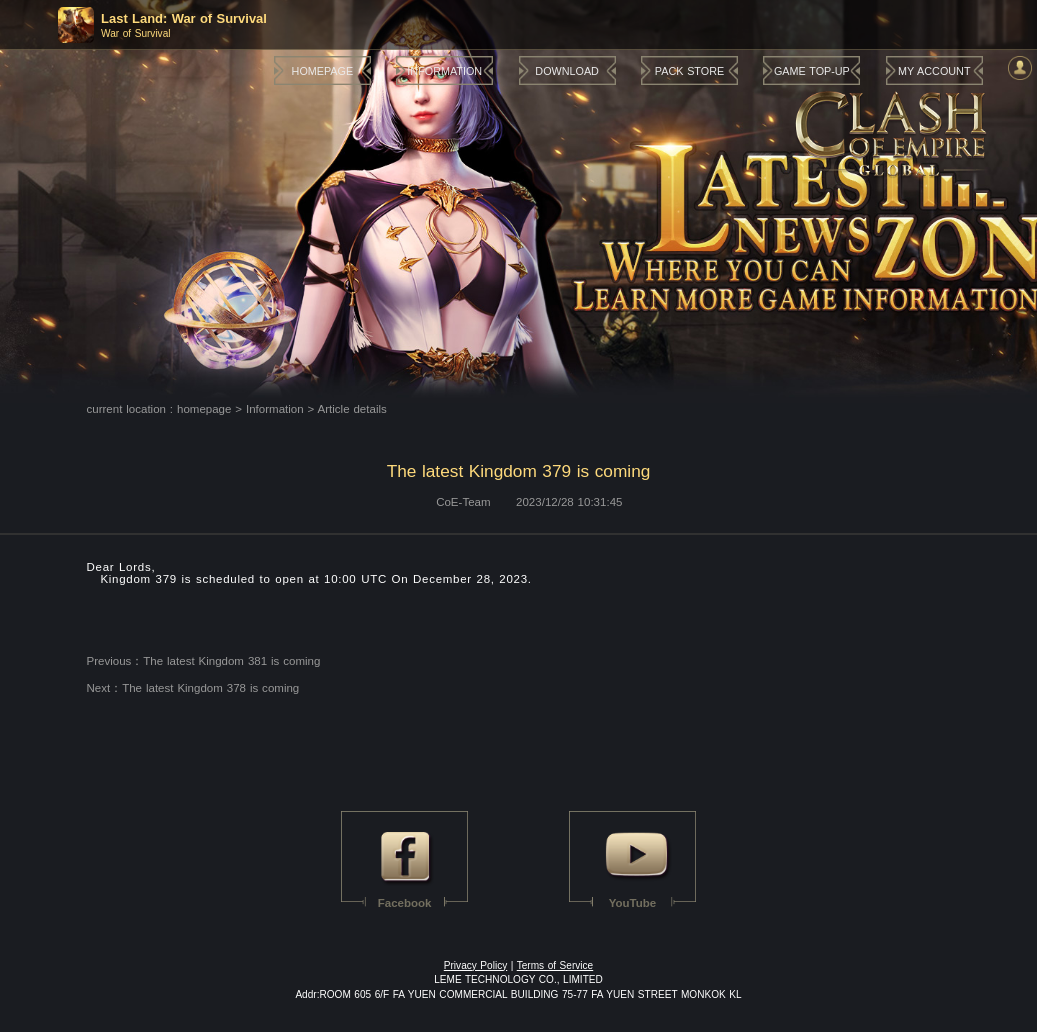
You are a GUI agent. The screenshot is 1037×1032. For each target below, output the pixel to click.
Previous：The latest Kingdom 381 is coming (204, 661)
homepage (204, 409)
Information (275, 409)
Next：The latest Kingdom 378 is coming (193, 688)
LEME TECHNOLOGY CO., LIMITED (518, 979)
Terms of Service (555, 965)
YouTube (633, 903)
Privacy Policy (475, 965)
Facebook (405, 903)
